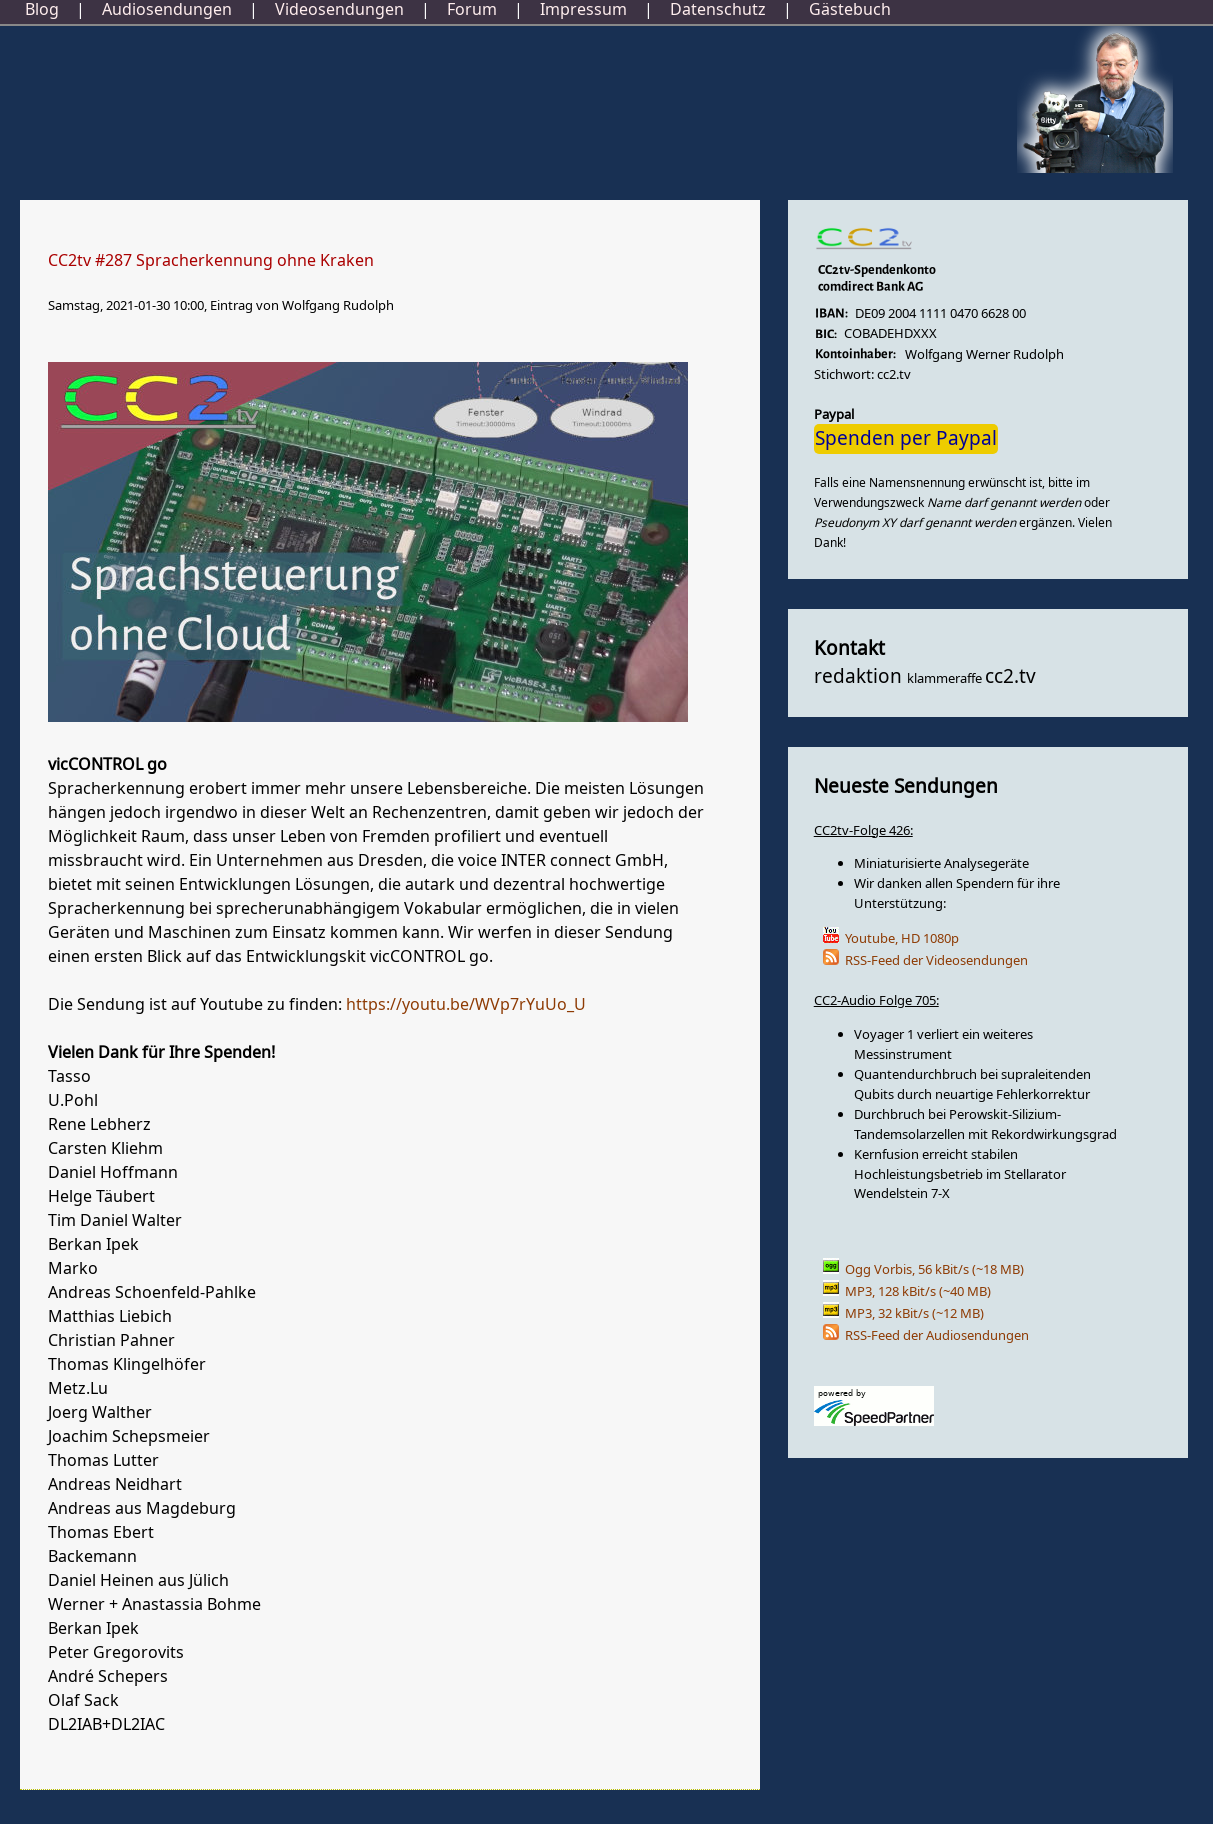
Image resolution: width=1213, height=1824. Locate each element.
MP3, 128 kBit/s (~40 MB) (918, 1291)
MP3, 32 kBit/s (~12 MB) (914, 1313)
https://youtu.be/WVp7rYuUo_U (466, 1005)
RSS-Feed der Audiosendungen (937, 1335)
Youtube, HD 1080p (902, 938)
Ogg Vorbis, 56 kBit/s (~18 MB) (934, 1269)
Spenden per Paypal (906, 439)
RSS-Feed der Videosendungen (936, 960)
